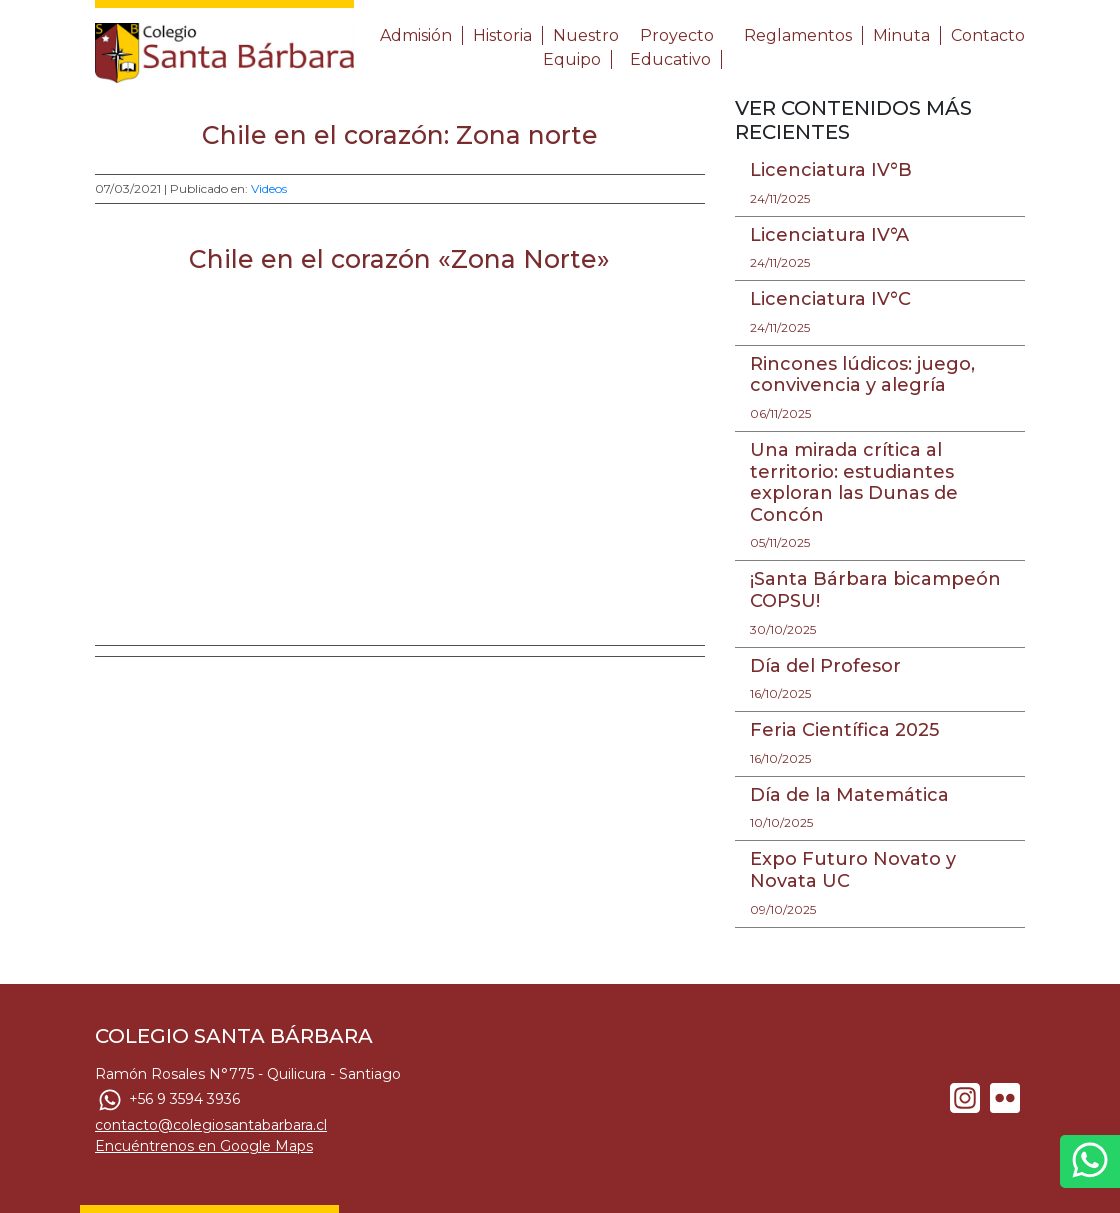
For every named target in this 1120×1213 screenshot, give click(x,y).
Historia (502, 35)
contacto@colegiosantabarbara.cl (211, 1125)
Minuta (901, 35)
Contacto (988, 35)
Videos (269, 188)
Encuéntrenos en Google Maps (204, 1146)
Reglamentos (798, 35)
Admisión (416, 35)
